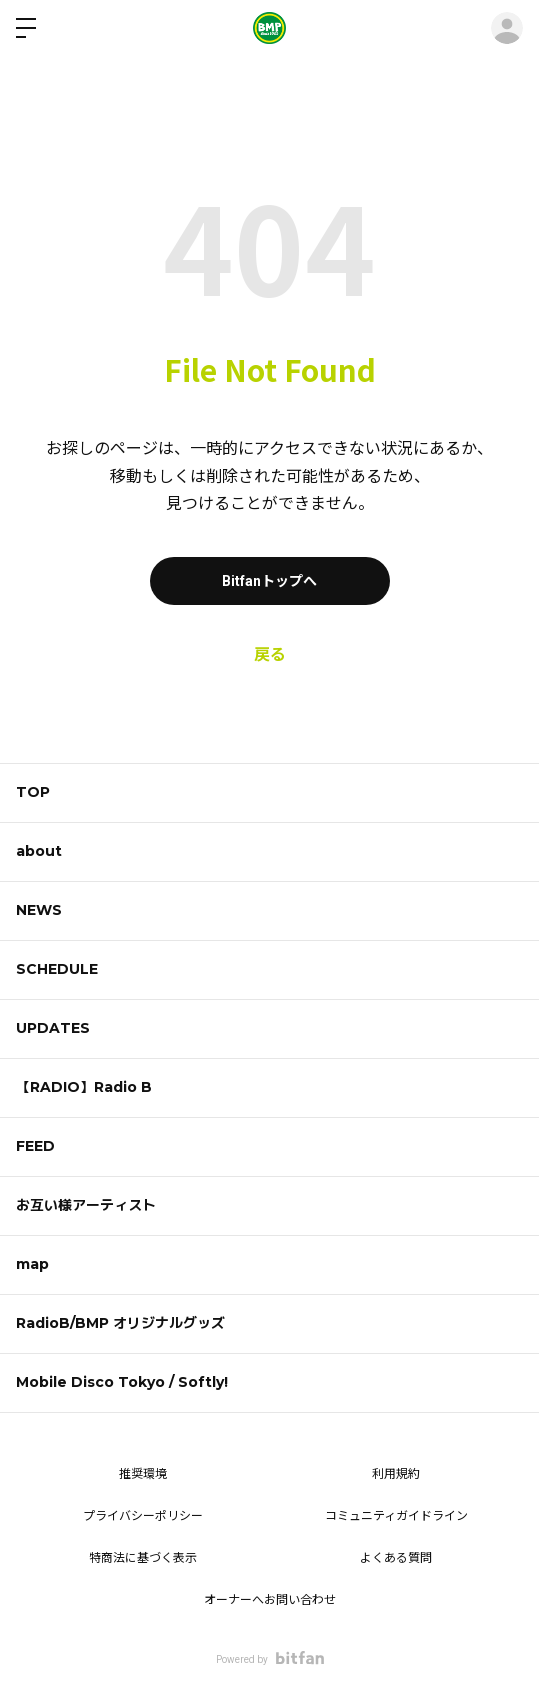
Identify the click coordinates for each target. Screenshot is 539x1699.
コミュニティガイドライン (396, 1516)
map (32, 1264)
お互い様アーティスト (86, 1205)
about (39, 851)
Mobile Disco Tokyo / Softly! (122, 1382)
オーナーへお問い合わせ (270, 1600)
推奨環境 (143, 1474)
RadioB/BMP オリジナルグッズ (120, 1323)
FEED (35, 1146)
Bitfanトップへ (269, 581)
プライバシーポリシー (143, 1516)
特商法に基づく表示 (143, 1558)
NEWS (39, 910)
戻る (270, 654)
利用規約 (396, 1474)
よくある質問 (396, 1558)
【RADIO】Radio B (84, 1087)
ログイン (507, 28)
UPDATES (53, 1028)
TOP (33, 792)
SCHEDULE (57, 969)
